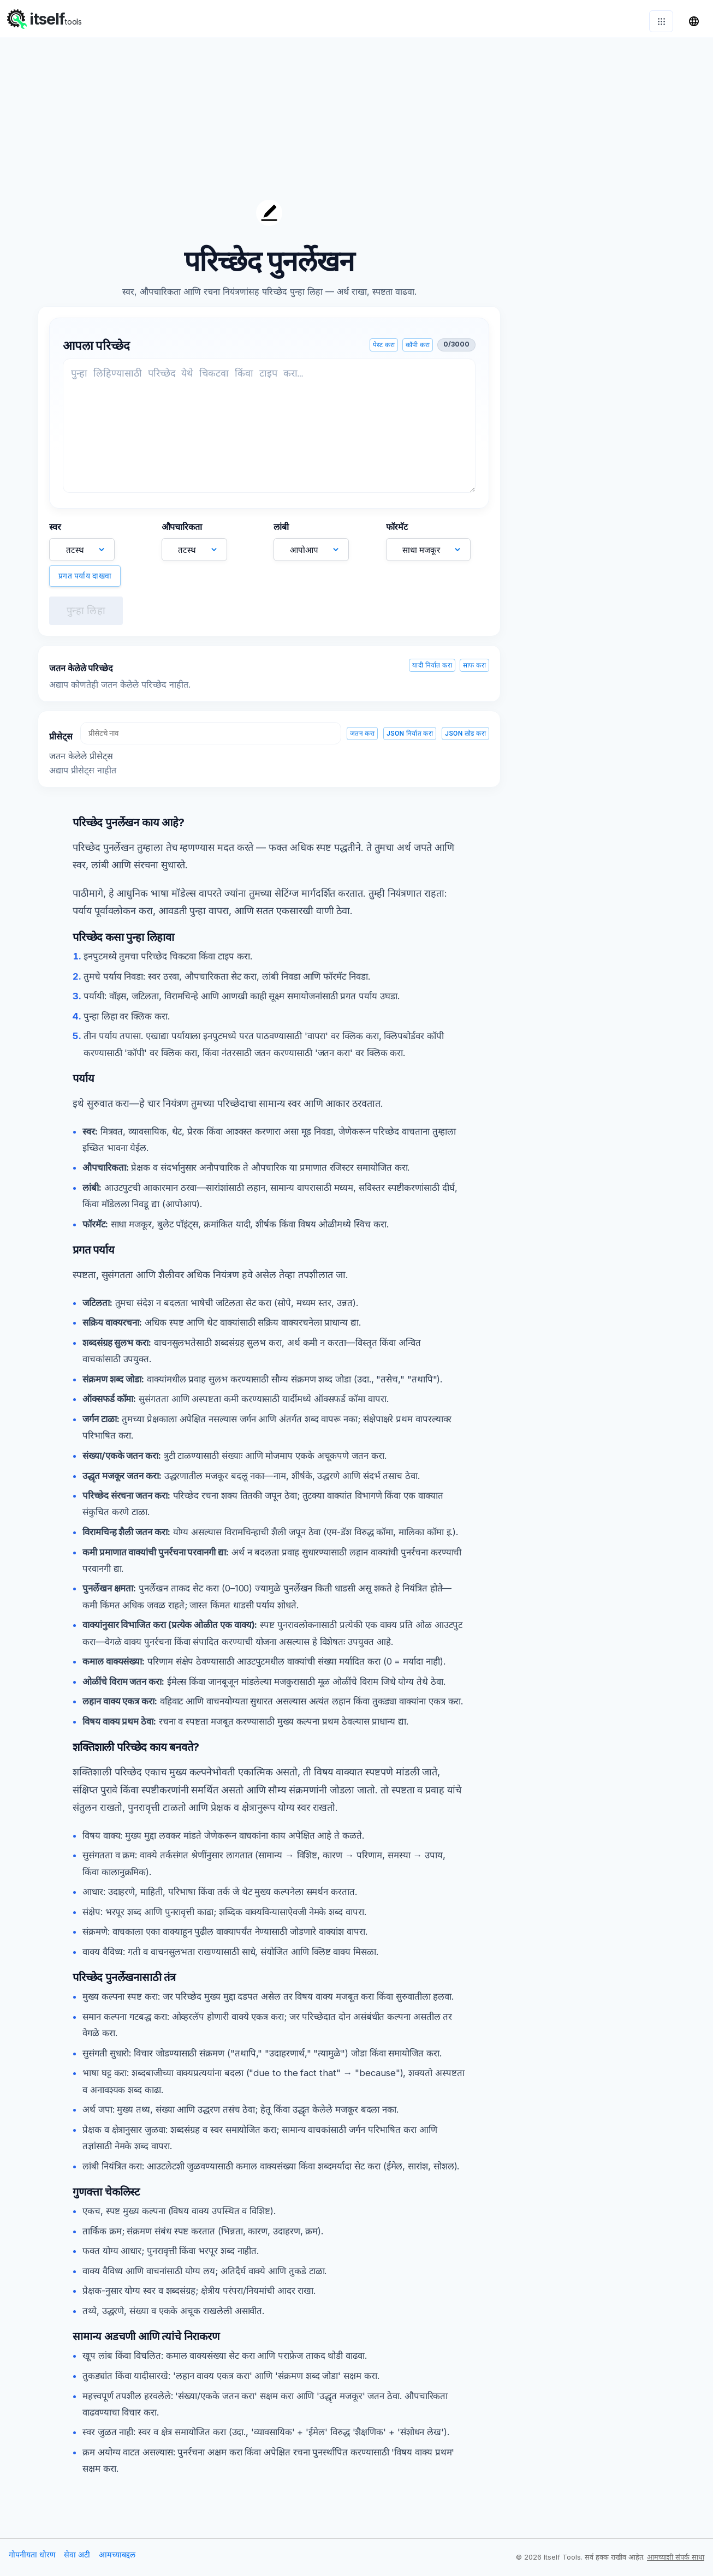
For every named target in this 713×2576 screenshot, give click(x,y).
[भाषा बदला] (694, 21)
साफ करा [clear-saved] (474, 671)
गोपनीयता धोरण (32, 2560)
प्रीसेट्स (61, 741)
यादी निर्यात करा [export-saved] (432, 671)
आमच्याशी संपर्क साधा (675, 2563)
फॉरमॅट (397, 532)
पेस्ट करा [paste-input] (384, 350)
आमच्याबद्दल (117, 2560)
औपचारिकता (182, 532)
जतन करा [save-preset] (362, 739)
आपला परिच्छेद (96, 351)
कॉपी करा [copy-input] (418, 350)
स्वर (55, 532)
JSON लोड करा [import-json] (465, 739)
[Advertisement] (597, 365)
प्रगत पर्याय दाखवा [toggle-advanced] (84, 581)
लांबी (281, 532)
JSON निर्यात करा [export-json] (410, 739)
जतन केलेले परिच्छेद (81, 673)
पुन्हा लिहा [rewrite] (86, 616)
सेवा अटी (77, 2560)
